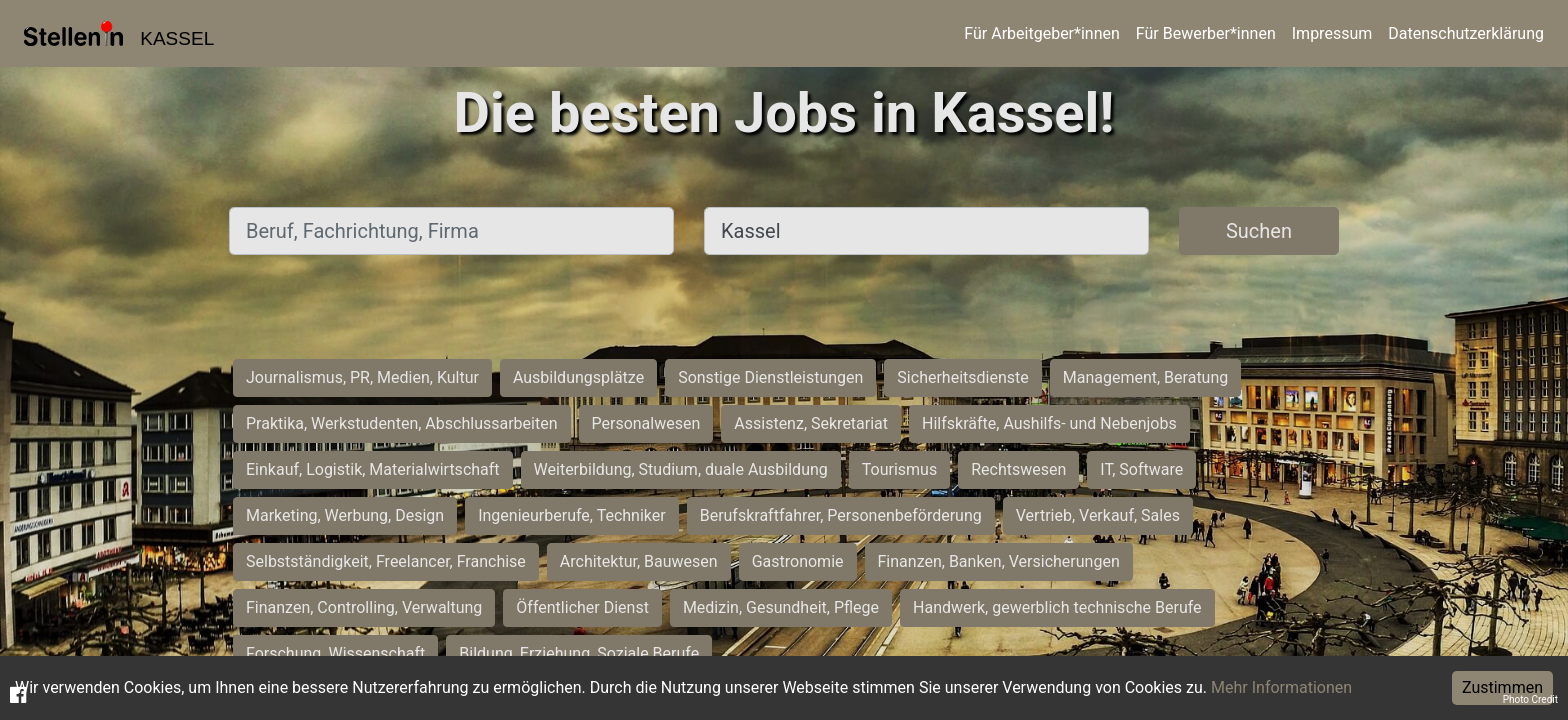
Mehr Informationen (1281, 687)
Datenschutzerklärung (1466, 33)
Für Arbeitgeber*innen (1041, 33)
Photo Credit (1530, 699)
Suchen (1259, 231)
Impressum (1332, 33)
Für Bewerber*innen (1206, 33)
